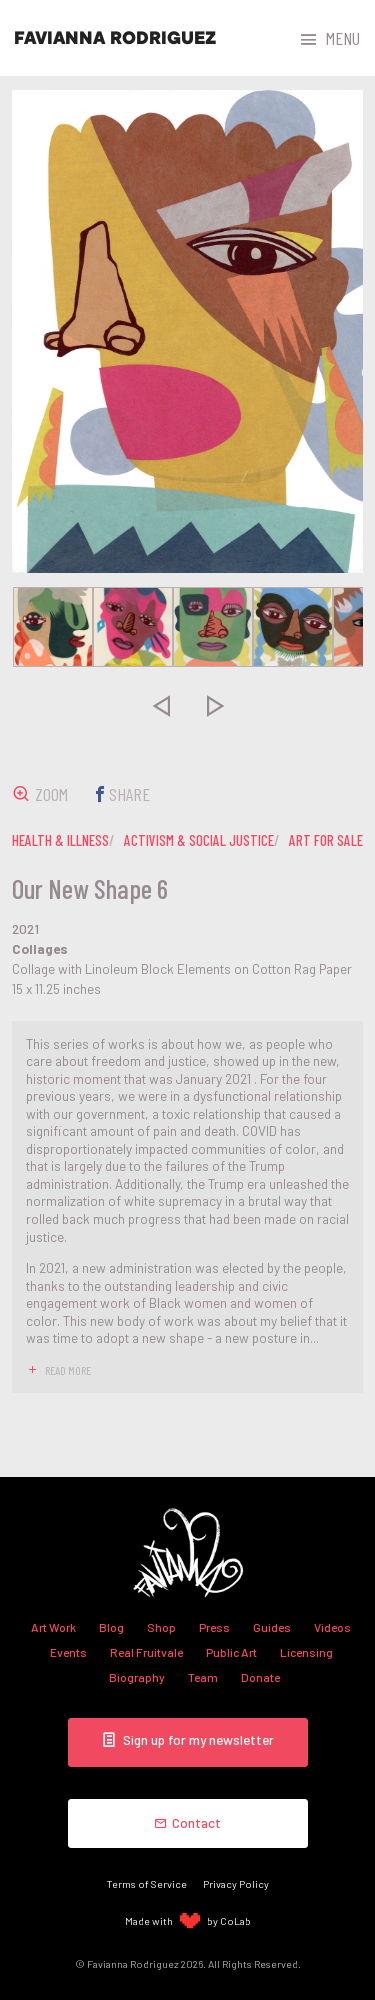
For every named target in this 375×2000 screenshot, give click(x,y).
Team (203, 1677)
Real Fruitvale (146, 1652)
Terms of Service (147, 1883)
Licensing (306, 1652)
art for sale (326, 840)
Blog (111, 1627)
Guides (272, 1627)
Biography (137, 1677)
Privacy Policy (236, 1883)
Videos (332, 1627)
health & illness (60, 840)
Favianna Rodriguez (115, 38)
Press (214, 1627)
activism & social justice (199, 840)
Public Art (231, 1652)
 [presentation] (160, 705)
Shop (161, 1627)
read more (68, 1370)
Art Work (53, 1627)
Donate (260, 1677)
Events (68, 1652)
